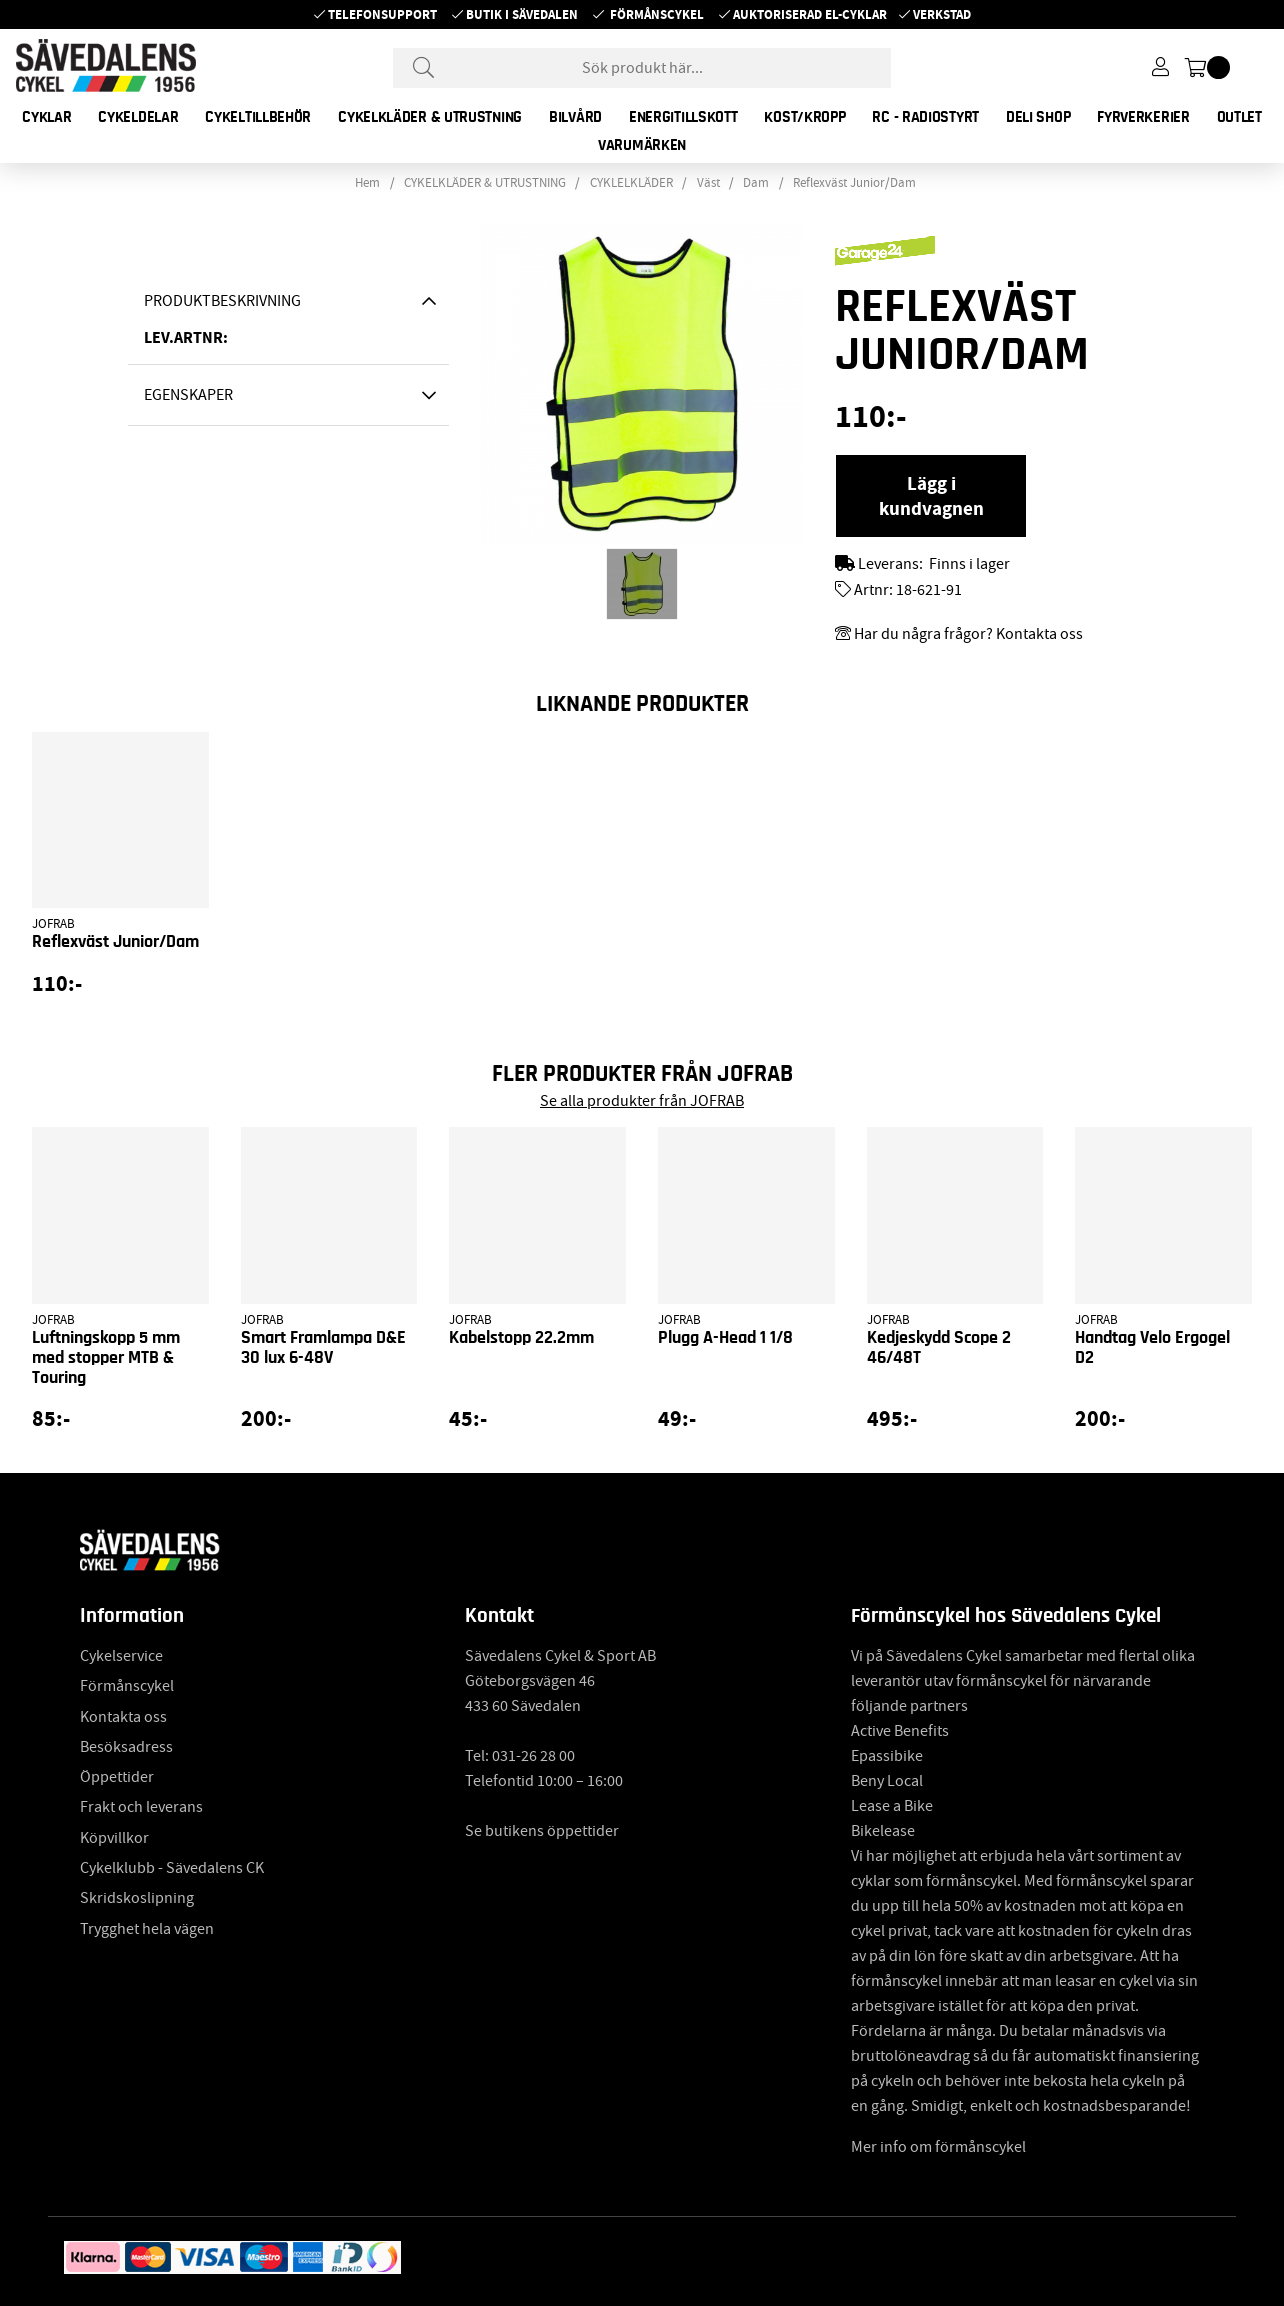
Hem (367, 183)
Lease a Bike (892, 1806)
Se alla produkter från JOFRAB (642, 1101)
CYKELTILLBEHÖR (258, 117)
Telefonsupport (382, 14)
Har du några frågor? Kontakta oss (968, 634)
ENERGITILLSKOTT (683, 117)
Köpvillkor (114, 1838)
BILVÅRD (575, 117)
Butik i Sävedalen (522, 14)
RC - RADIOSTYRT (925, 117)
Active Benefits (900, 1731)
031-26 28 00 (533, 1756)
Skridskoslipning (137, 1898)
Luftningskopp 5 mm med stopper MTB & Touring (106, 1358)
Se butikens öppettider (542, 1831)
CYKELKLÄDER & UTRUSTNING (430, 117)
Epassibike (887, 1756)
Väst (708, 183)
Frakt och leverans (141, 1807)
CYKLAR (46, 117)
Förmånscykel (657, 14)
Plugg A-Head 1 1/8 (725, 1338)
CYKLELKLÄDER (631, 183)
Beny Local (887, 1781)
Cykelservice (121, 1656)
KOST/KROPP (804, 117)
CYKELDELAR (138, 117)
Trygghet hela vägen (147, 1929)
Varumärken (642, 145)
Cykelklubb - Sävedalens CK (172, 1868)
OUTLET (1239, 117)
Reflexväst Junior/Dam (854, 183)
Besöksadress (126, 1747)
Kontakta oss (123, 1717)
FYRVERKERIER (1143, 117)
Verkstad (942, 14)
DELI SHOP (1038, 117)
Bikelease (883, 1831)
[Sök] (642, 68)
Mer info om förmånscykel (938, 2147)
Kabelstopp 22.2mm (521, 1338)
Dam (756, 183)
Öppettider (117, 1777)
